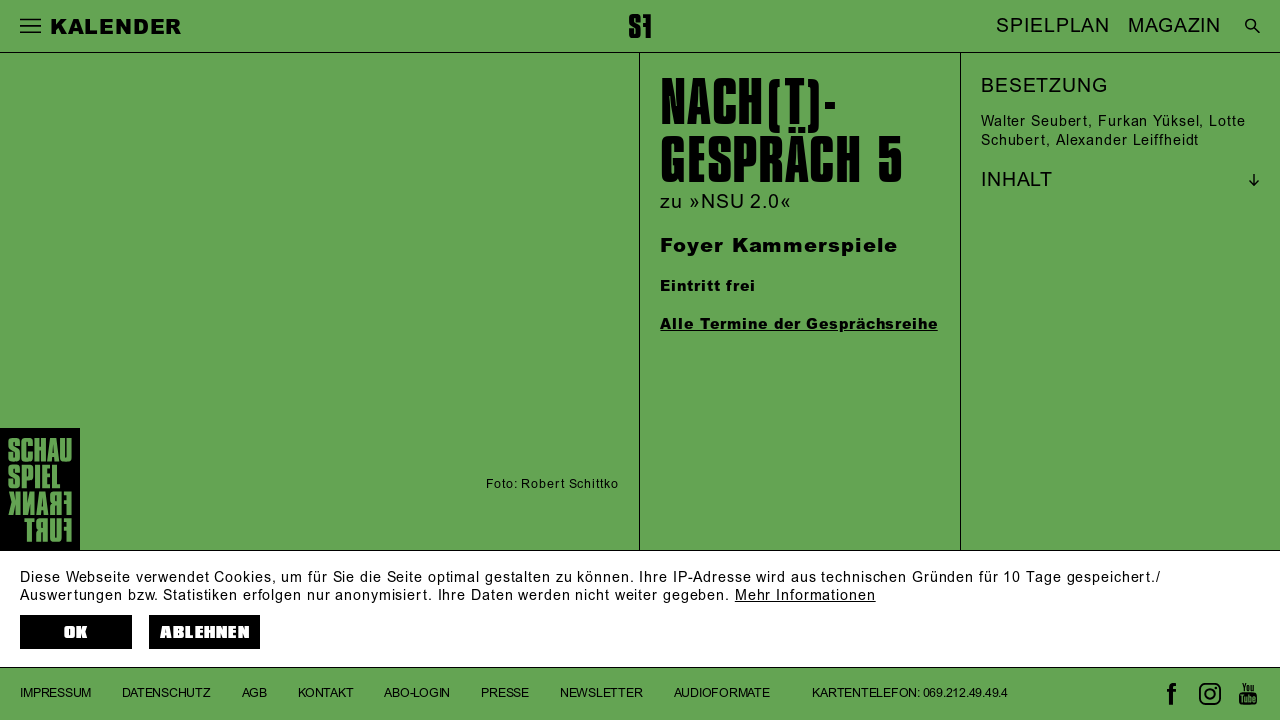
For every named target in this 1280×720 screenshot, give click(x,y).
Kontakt (325, 693)
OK (76, 632)
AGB (254, 693)
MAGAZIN (1174, 26)
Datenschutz (166, 693)
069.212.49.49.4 (965, 693)
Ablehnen (205, 632)
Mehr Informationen (805, 596)
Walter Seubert (1034, 122)
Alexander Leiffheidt (1128, 141)
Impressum (55, 693)
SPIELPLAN (1053, 26)
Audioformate (722, 693)
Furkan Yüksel (1148, 122)
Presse (505, 693)
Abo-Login (417, 693)
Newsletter (601, 693)
